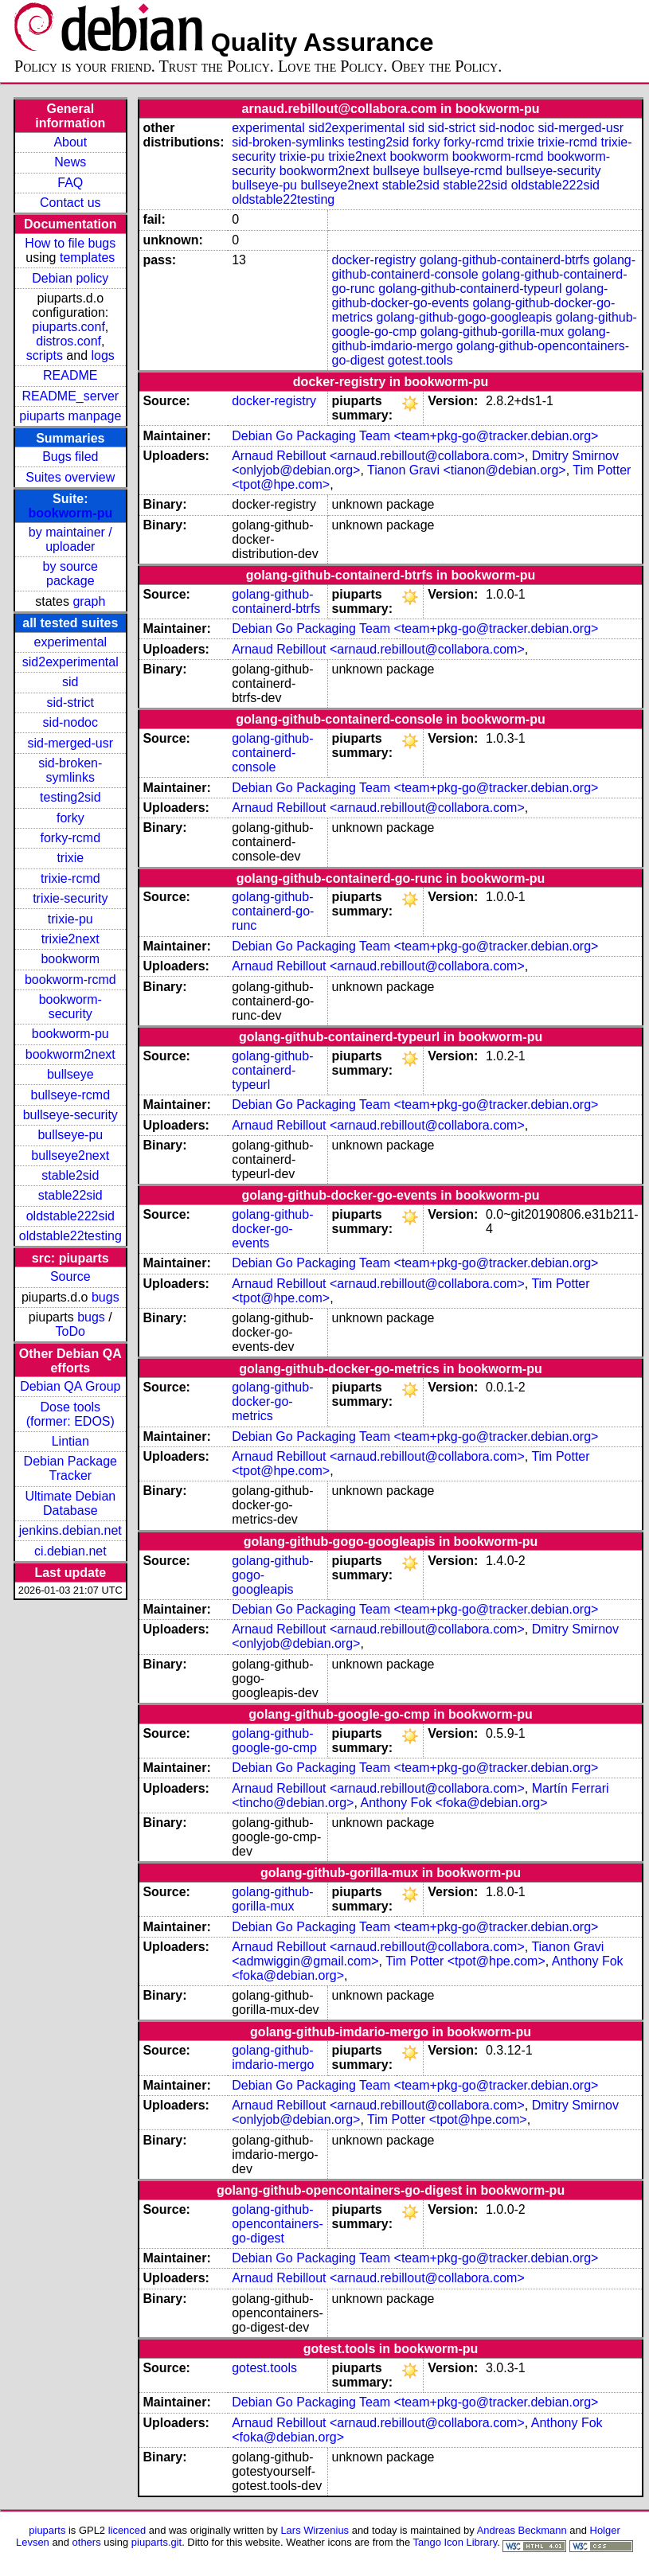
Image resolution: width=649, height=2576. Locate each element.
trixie (70, 858)
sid (70, 682)
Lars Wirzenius (314, 2530)
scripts (44, 355)
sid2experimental (70, 662)
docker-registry (374, 260)
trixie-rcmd (70, 878)
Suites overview (70, 477)
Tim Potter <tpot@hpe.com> (465, 1961)
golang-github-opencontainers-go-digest (277, 2224)
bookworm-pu (70, 513)
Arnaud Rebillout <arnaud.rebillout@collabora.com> (378, 456)
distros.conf (68, 341)
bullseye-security (70, 1115)
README (70, 375)
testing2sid (70, 797)
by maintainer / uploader (70, 539)
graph (88, 601)
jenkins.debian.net (70, 1530)
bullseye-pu (70, 1135)
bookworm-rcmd (70, 979)
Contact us (70, 202)
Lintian (70, 1441)
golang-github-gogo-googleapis (465, 317)
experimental (70, 642)
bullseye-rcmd (70, 1095)
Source (70, 1276)
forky (70, 818)
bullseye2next (70, 1155)
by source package (70, 573)
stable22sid (70, 1195)
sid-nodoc (70, 722)
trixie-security (70, 898)
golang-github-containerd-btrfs (504, 260)
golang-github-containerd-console (272, 753)
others (86, 2542)
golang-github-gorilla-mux (492, 331)
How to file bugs (70, 243)
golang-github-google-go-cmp (274, 1740)
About (70, 142)
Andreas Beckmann (522, 2530)
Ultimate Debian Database (70, 1503)
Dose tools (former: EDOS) (70, 1414)
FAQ (70, 182)
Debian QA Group (70, 1386)
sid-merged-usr (70, 743)
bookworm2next (70, 1054)
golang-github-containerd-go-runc (273, 911)
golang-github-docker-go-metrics (272, 1401)
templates (87, 257)
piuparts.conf (68, 327)
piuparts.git (156, 2542)
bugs (105, 1297)
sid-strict (71, 702)
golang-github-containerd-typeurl (469, 288)
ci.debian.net (70, 1551)
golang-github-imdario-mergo (273, 2057)
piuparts (47, 2530)
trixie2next (70, 939)
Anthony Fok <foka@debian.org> (453, 1802)
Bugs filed (70, 456)
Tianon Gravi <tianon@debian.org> (466, 470)
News (70, 162)
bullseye (70, 1074)
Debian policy (70, 278)
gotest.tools (420, 360)
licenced (127, 2530)
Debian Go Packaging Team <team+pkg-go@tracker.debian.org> (415, 436)
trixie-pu (70, 919)
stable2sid (70, 1175)
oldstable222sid (70, 1216)
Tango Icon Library (455, 2542)
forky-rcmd (71, 838)
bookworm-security (70, 1007)
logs (103, 355)
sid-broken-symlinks (70, 770)
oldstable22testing (70, 1236)
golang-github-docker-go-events (272, 1229)
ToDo (70, 1331)
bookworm (70, 959)
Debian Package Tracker (70, 1468)
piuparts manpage (70, 416)
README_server (70, 396)
